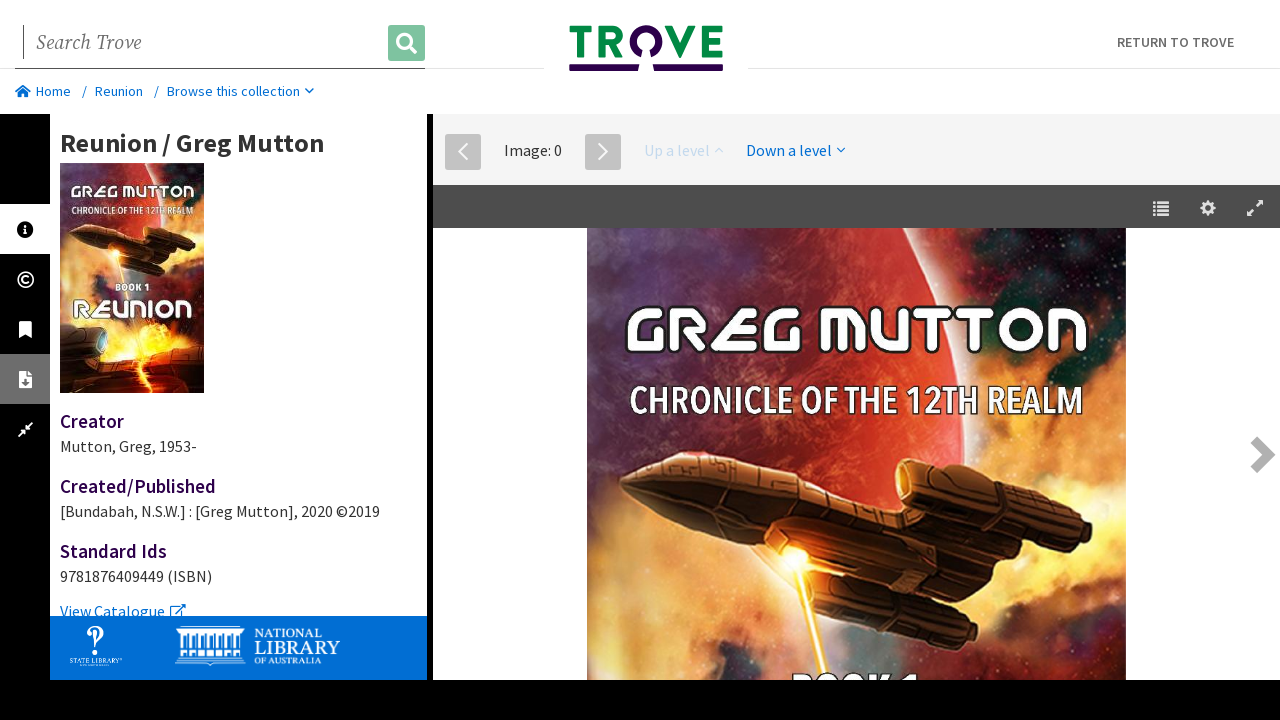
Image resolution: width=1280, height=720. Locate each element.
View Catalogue (123, 611)
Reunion (119, 91)
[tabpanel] (238, 375)
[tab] (25, 229)
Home (43, 91)
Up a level (683, 150)
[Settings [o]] (1208, 209)
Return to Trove (1175, 42)
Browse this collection (240, 91)
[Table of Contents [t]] (1161, 209)
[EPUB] (856, 457)
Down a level (795, 150)
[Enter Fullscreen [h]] (1255, 209)
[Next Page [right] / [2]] (1260, 454)
